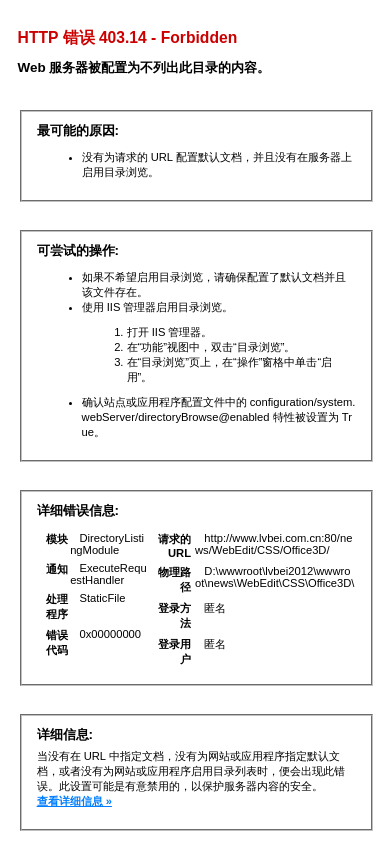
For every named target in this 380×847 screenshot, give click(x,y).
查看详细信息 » (74, 801)
